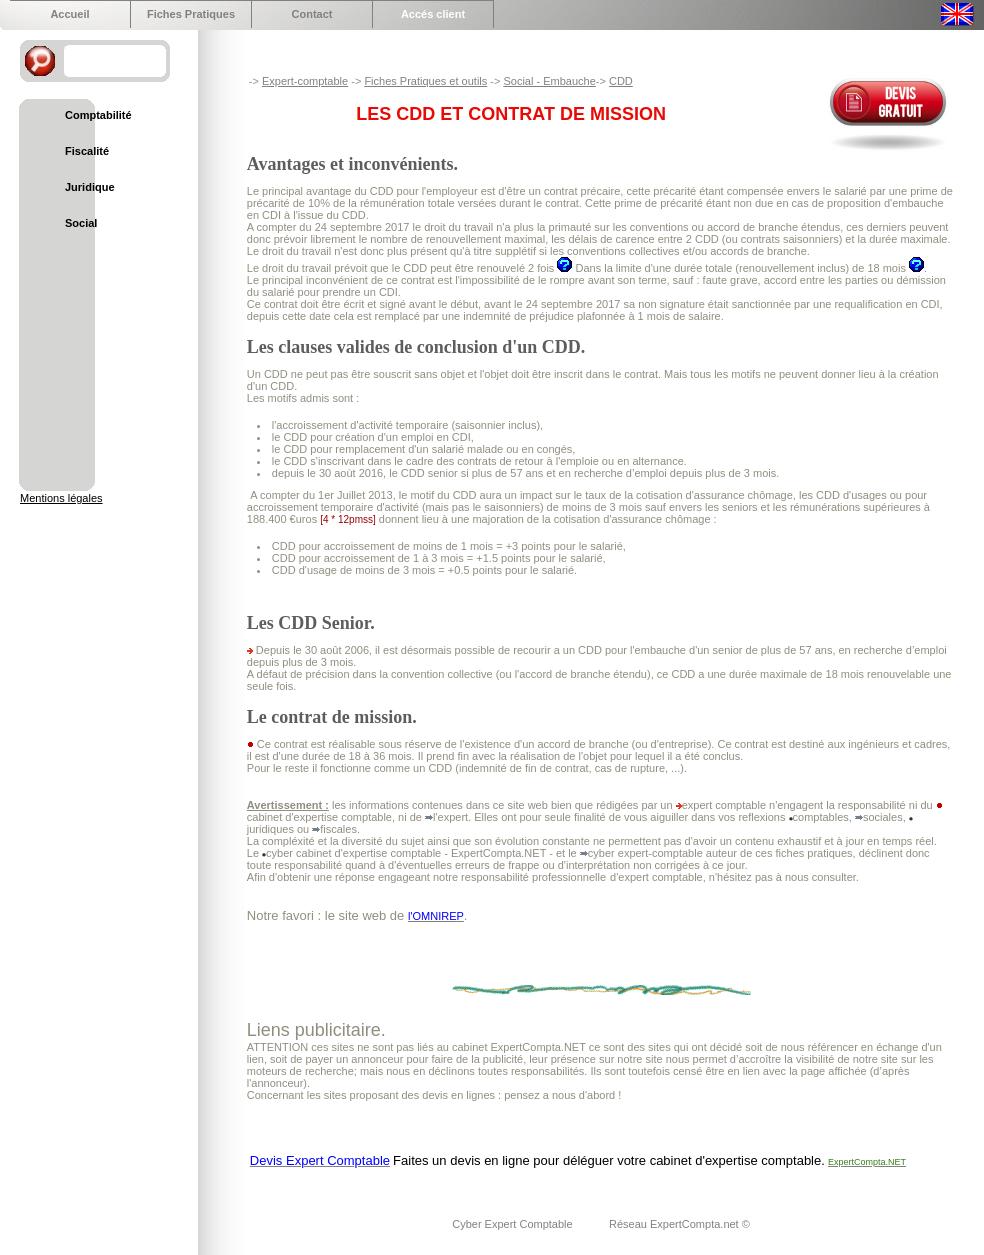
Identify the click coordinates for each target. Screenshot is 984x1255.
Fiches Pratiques (191, 14)
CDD (621, 81)
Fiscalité (87, 151)
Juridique (90, 187)
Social (81, 223)
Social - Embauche (549, 81)
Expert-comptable (305, 81)
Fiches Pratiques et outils (425, 81)
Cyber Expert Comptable (514, 1224)
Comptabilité (98, 115)
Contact (312, 14)
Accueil (69, 14)
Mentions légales (61, 498)
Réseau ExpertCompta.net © (679, 1224)
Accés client (433, 14)
